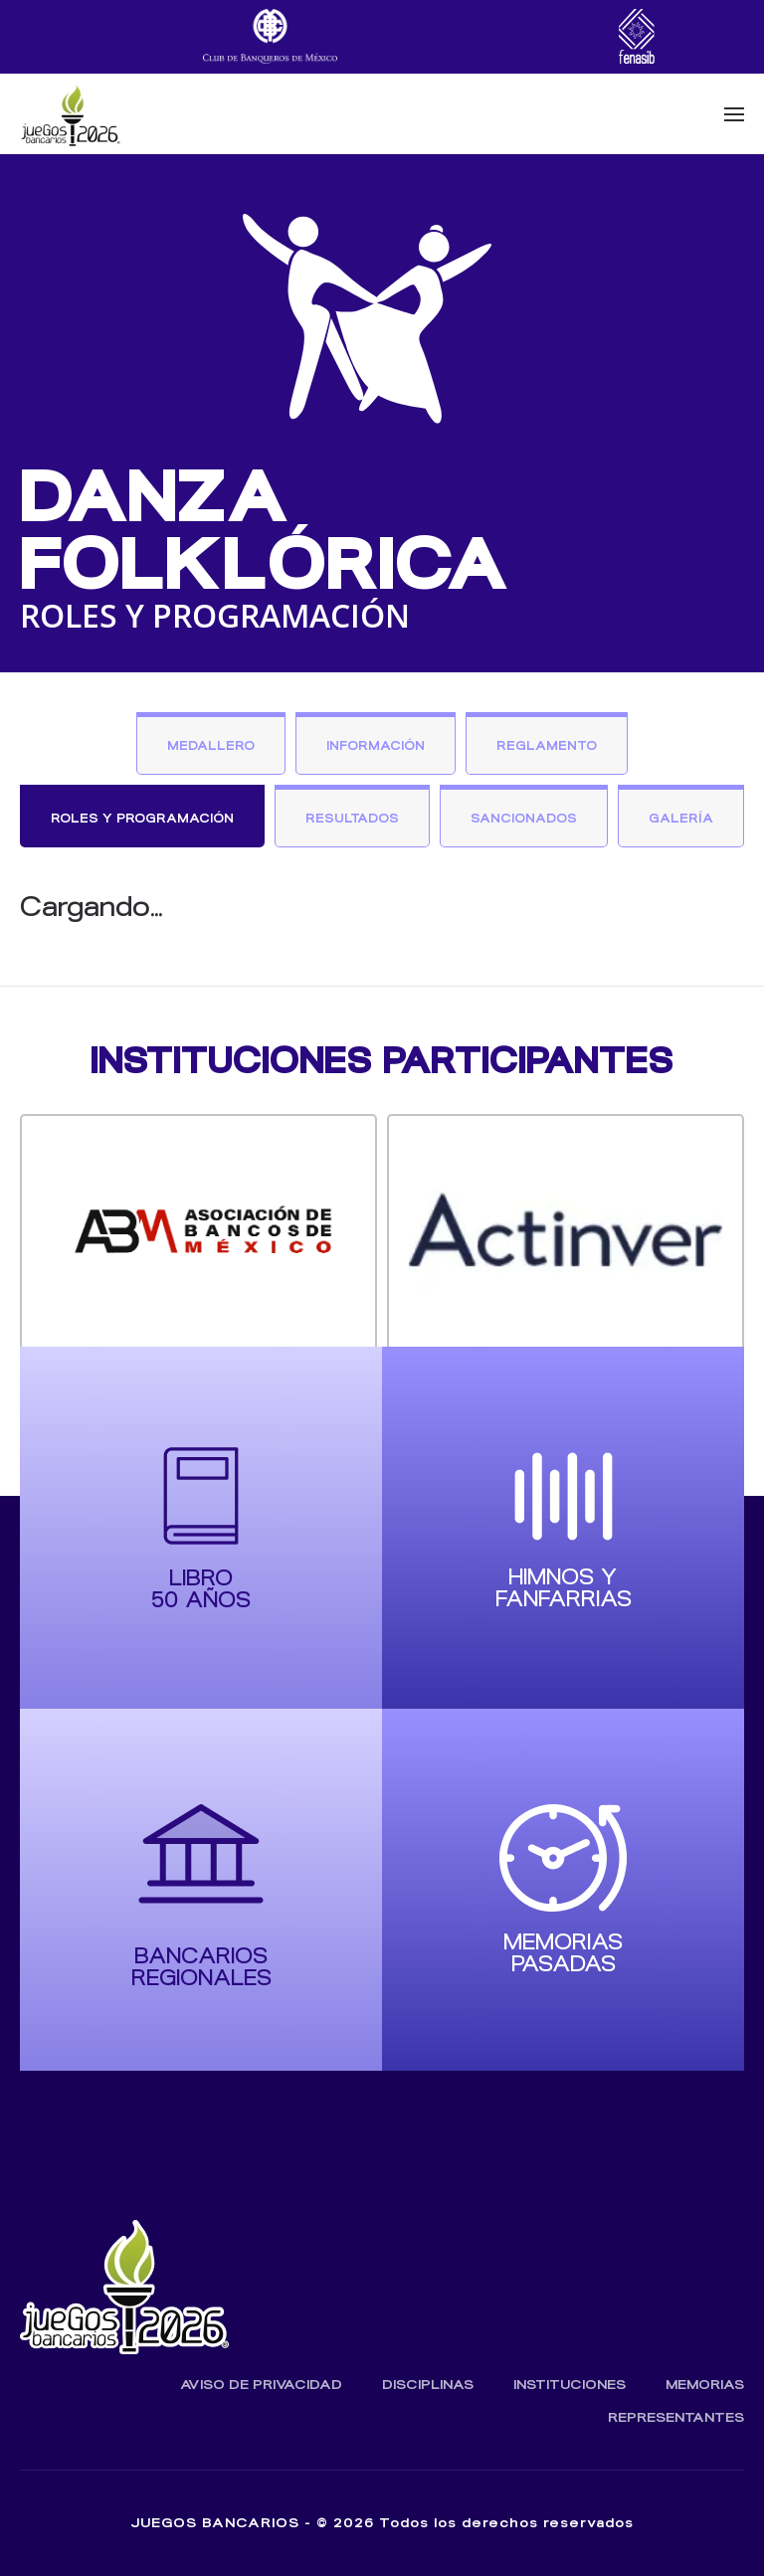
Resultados (352, 818)
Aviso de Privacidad (261, 2384)
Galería (681, 818)
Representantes (676, 2417)
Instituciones (569, 2384)
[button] (734, 114)
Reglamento (546, 745)
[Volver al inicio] (70, 114)
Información (375, 745)
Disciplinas (428, 2384)
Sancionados (524, 818)
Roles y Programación (142, 818)
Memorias (705, 2384)
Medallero (211, 745)
